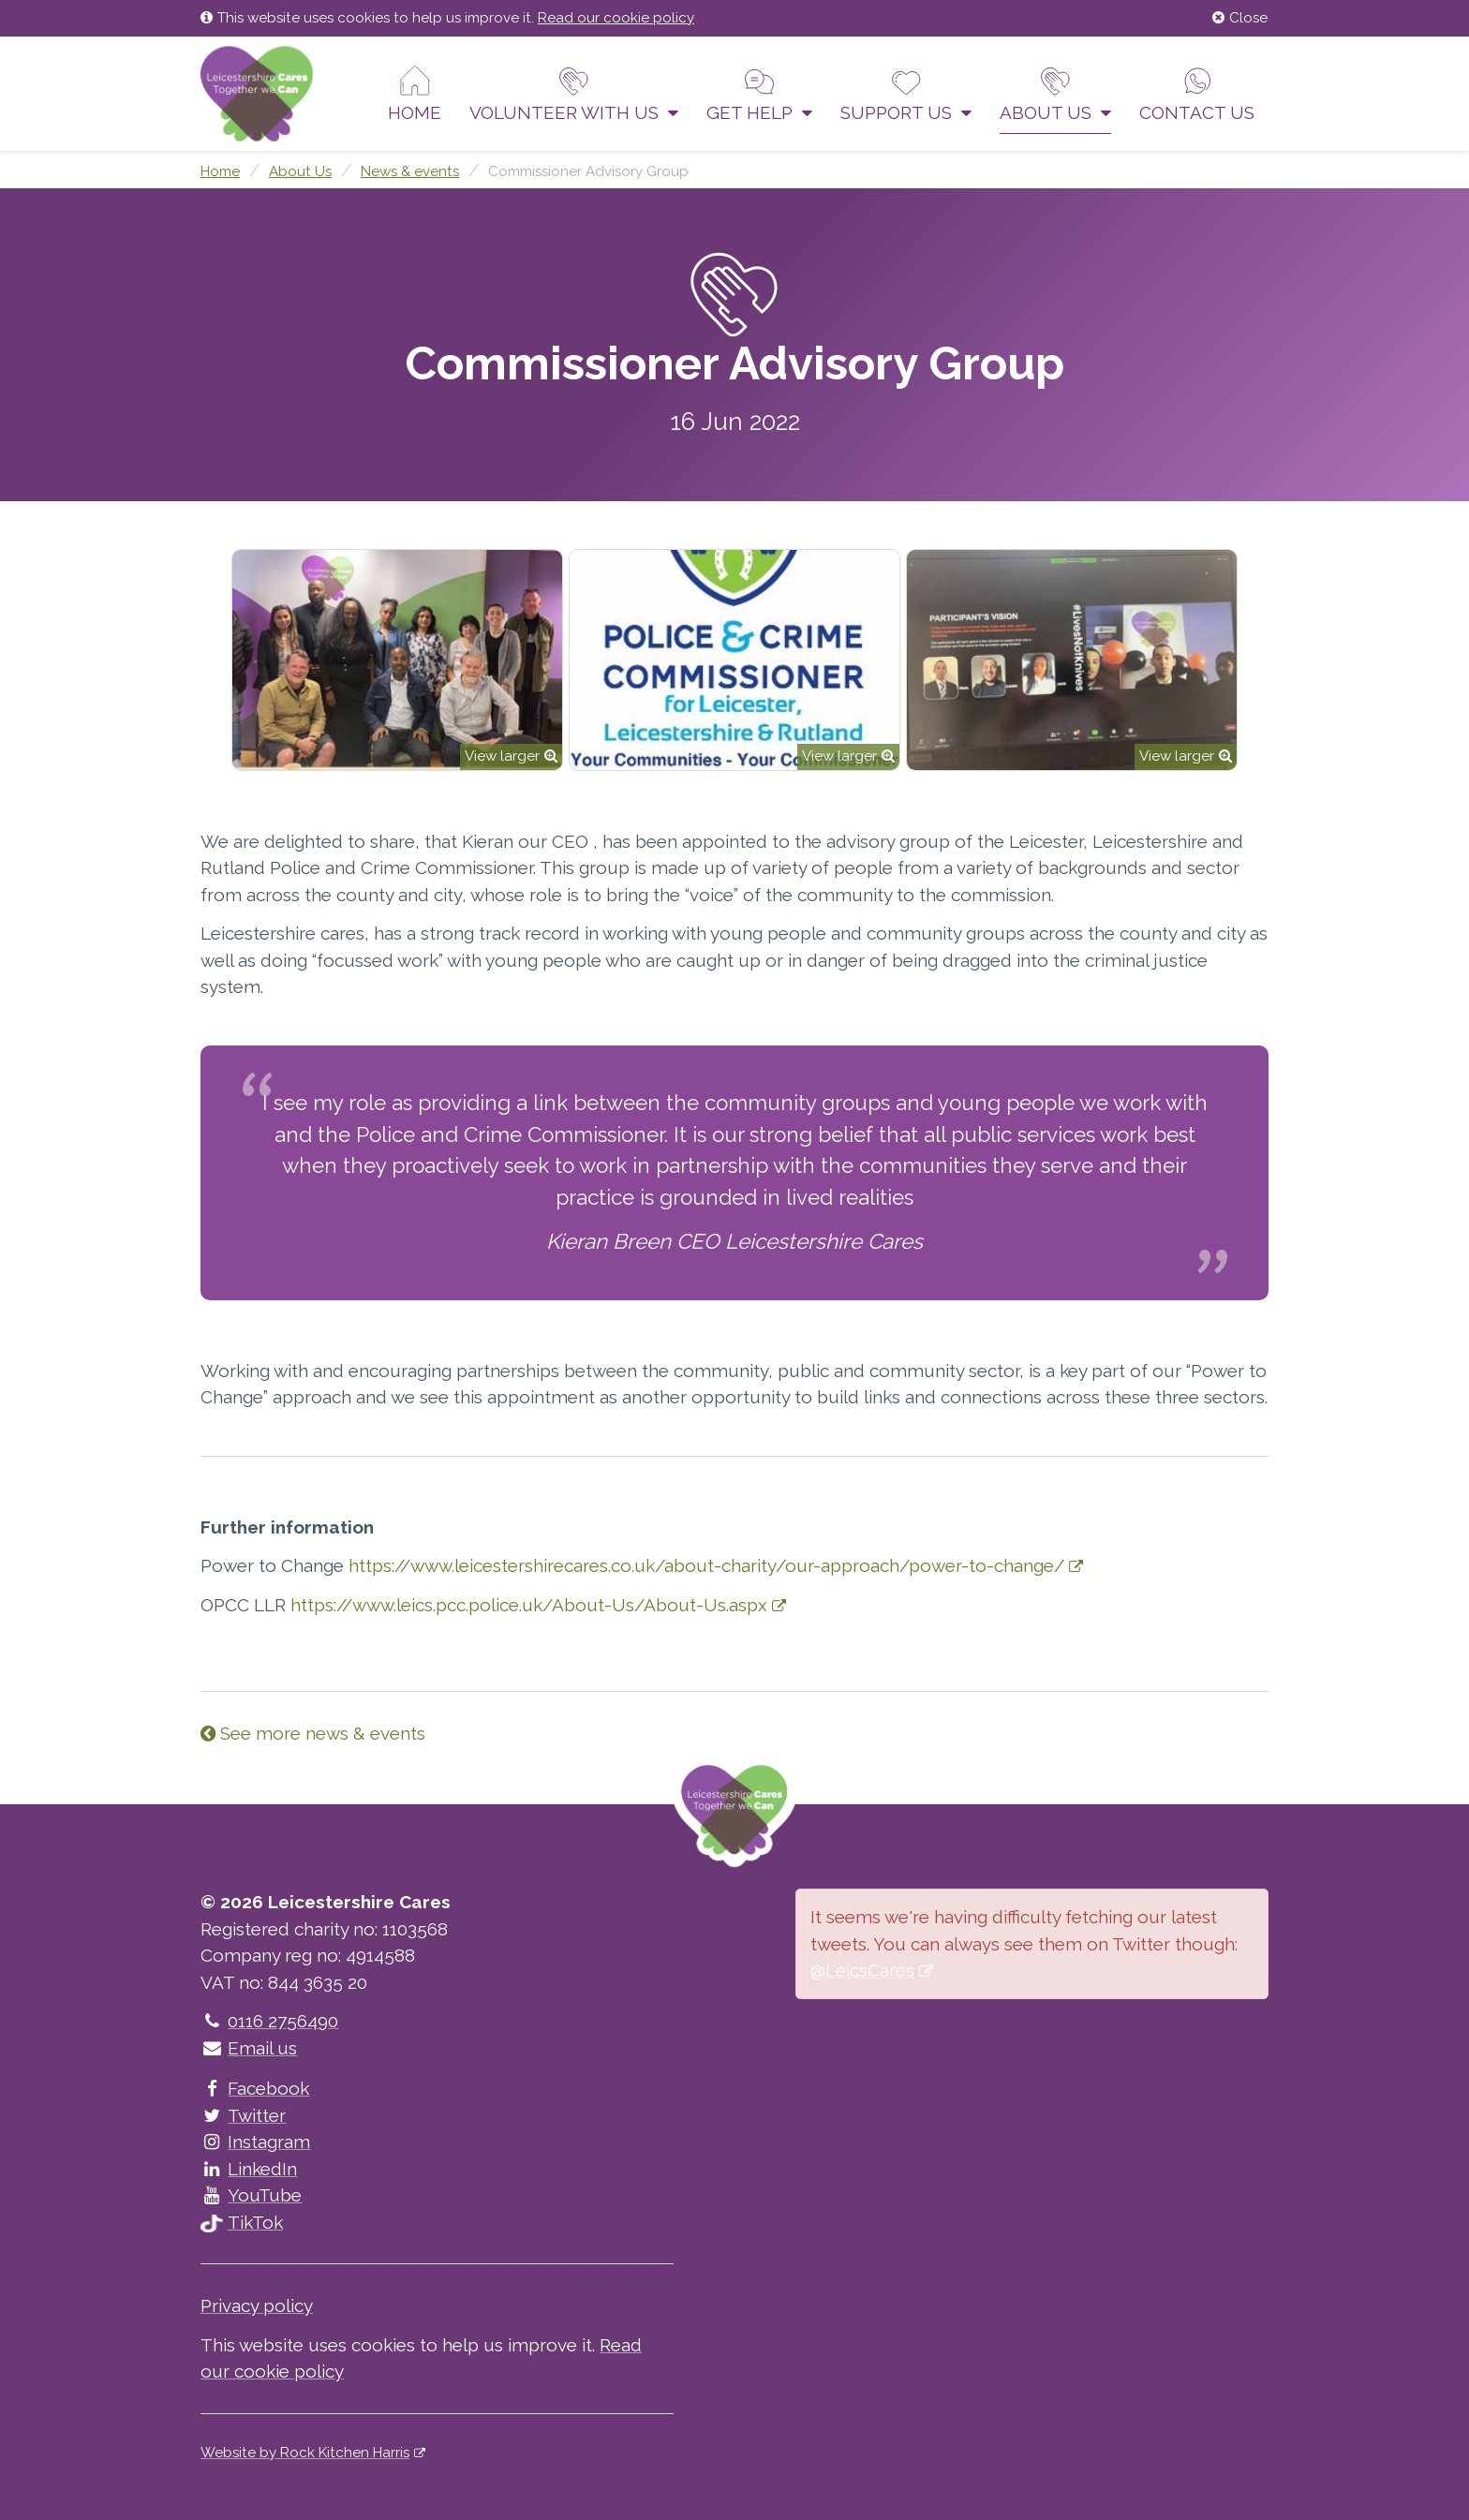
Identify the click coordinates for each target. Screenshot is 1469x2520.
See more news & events (312, 1733)
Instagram (255, 2141)
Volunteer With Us (573, 94)
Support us (906, 94)
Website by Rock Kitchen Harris (304, 2452)
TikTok (241, 2222)
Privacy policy (256, 2305)
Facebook (254, 2088)
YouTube (251, 2195)
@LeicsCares (862, 1970)
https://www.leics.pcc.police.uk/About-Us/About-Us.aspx (528, 1604)
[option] (397, 660)
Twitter (243, 2115)
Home (414, 94)
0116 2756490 (269, 2020)
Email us (248, 2048)
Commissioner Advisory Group (588, 171)
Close (1240, 17)
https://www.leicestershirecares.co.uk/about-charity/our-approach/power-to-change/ (706, 1565)
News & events (410, 171)
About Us (1055, 94)
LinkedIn (248, 2168)
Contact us (1196, 94)
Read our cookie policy (616, 17)
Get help (759, 94)
